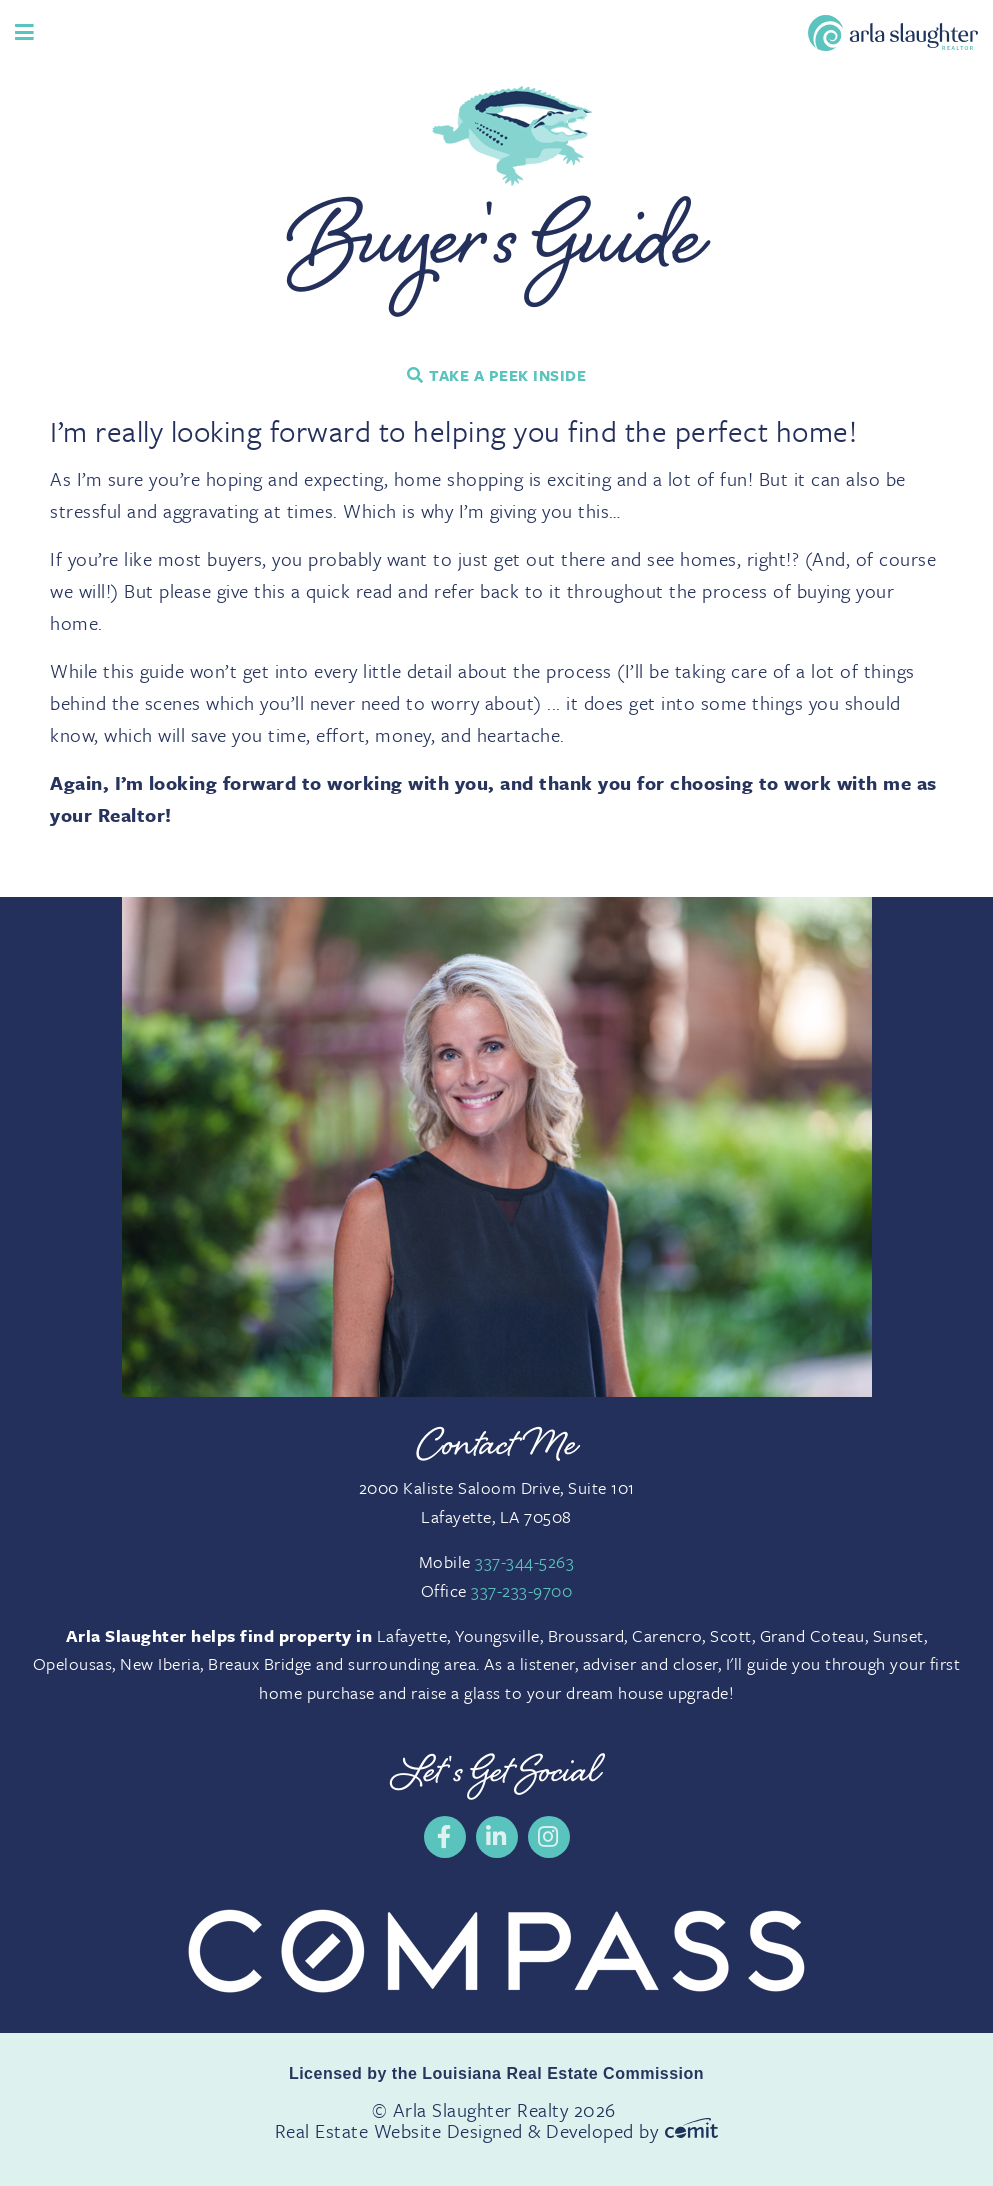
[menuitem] (445, 1837)
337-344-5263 (524, 1561)
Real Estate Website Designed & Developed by (496, 2130)
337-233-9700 (521, 1590)
